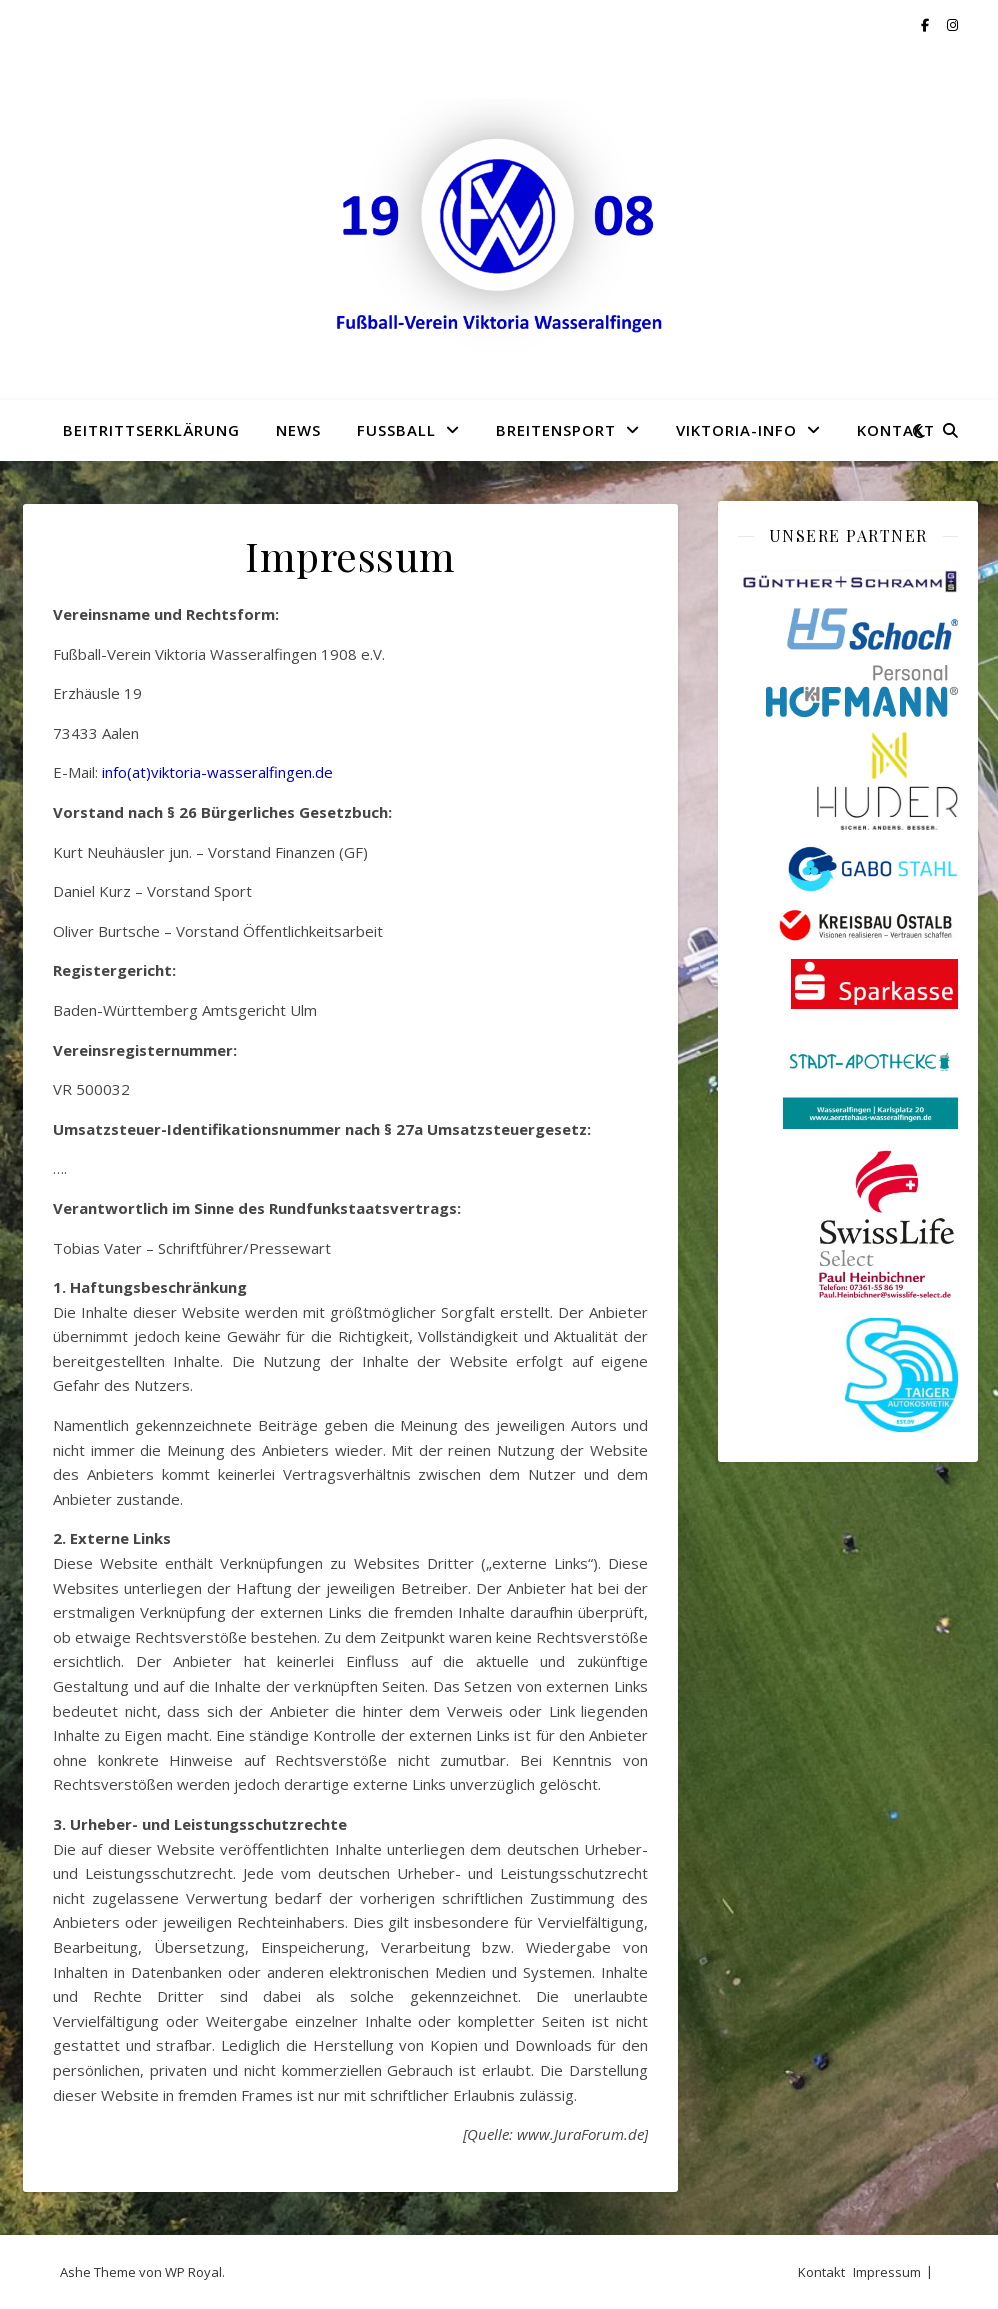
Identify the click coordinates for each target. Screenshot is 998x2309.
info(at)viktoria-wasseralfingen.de (217, 772)
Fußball (396, 430)
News (298, 430)
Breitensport (556, 430)
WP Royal (193, 2272)
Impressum (887, 2272)
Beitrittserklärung (151, 430)
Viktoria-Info (736, 430)
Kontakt (896, 430)
